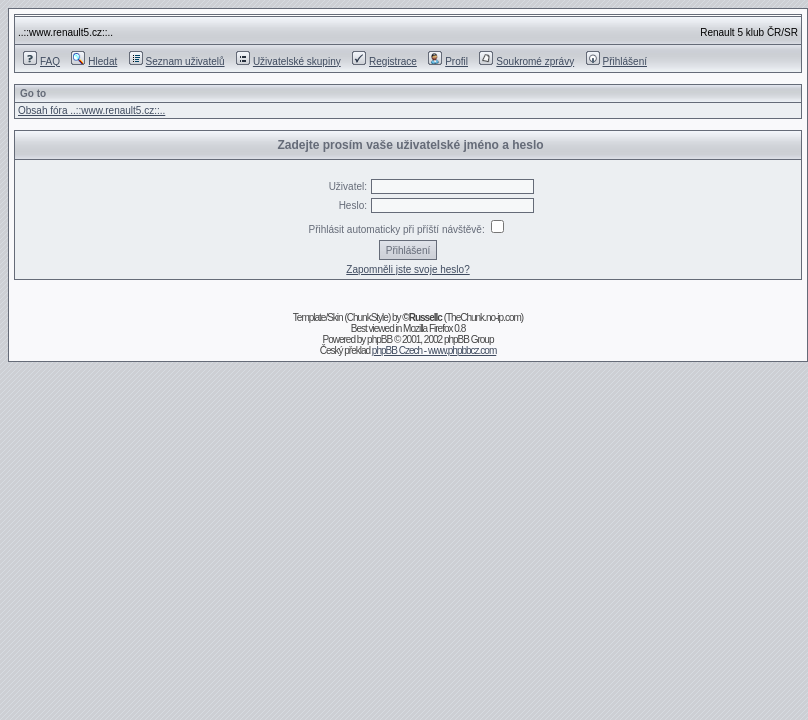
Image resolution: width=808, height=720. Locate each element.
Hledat (94, 61)
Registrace (384, 61)
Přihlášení (616, 61)
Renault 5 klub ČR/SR (749, 32)
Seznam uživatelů (177, 61)
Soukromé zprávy (526, 61)
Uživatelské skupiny (288, 61)
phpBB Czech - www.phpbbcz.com (434, 350)
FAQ (41, 61)
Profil (448, 61)
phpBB (379, 339)
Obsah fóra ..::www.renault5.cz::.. (91, 110)
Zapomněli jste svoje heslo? (407, 269)
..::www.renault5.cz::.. (65, 32)
